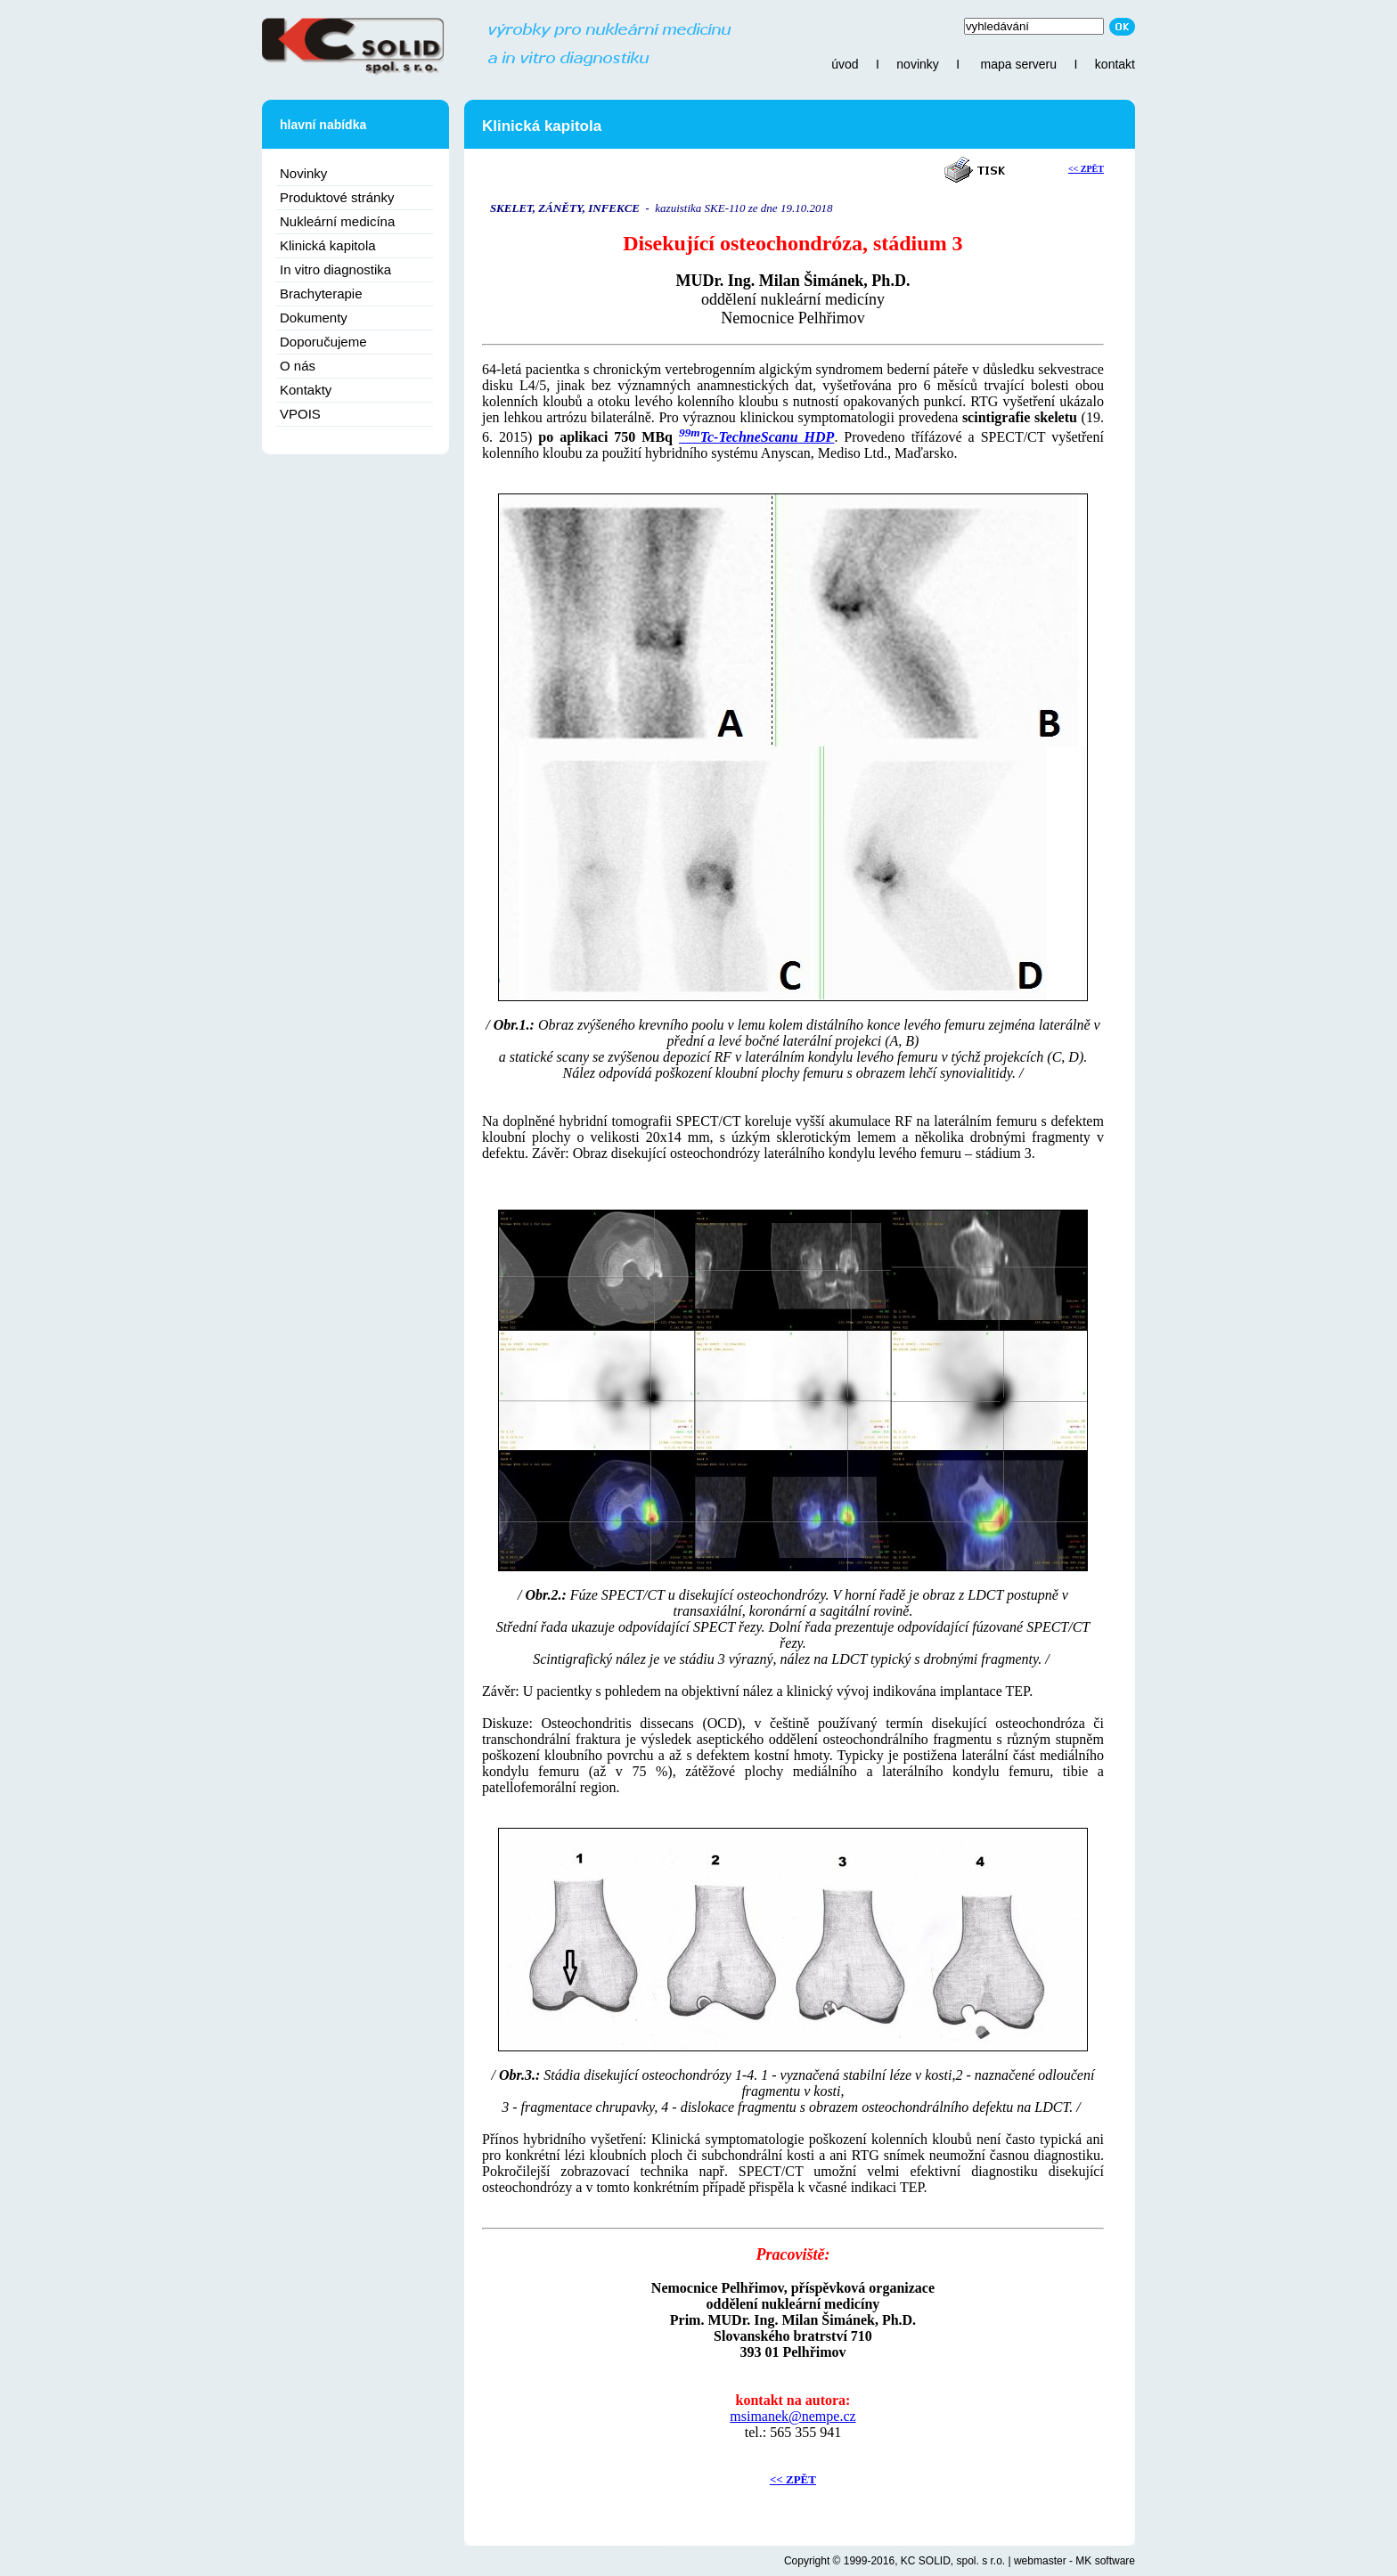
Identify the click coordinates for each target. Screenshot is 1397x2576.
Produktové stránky (337, 197)
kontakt (1115, 64)
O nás (297, 365)
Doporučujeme (323, 341)
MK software (1105, 2561)
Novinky (303, 173)
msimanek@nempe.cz (792, 2416)
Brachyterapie (321, 293)
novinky (917, 64)
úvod (844, 64)
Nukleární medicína (337, 221)
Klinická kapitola (328, 245)
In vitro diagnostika (335, 269)
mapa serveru (1018, 64)
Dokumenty (313, 317)
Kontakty (305, 389)
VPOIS (300, 413)
